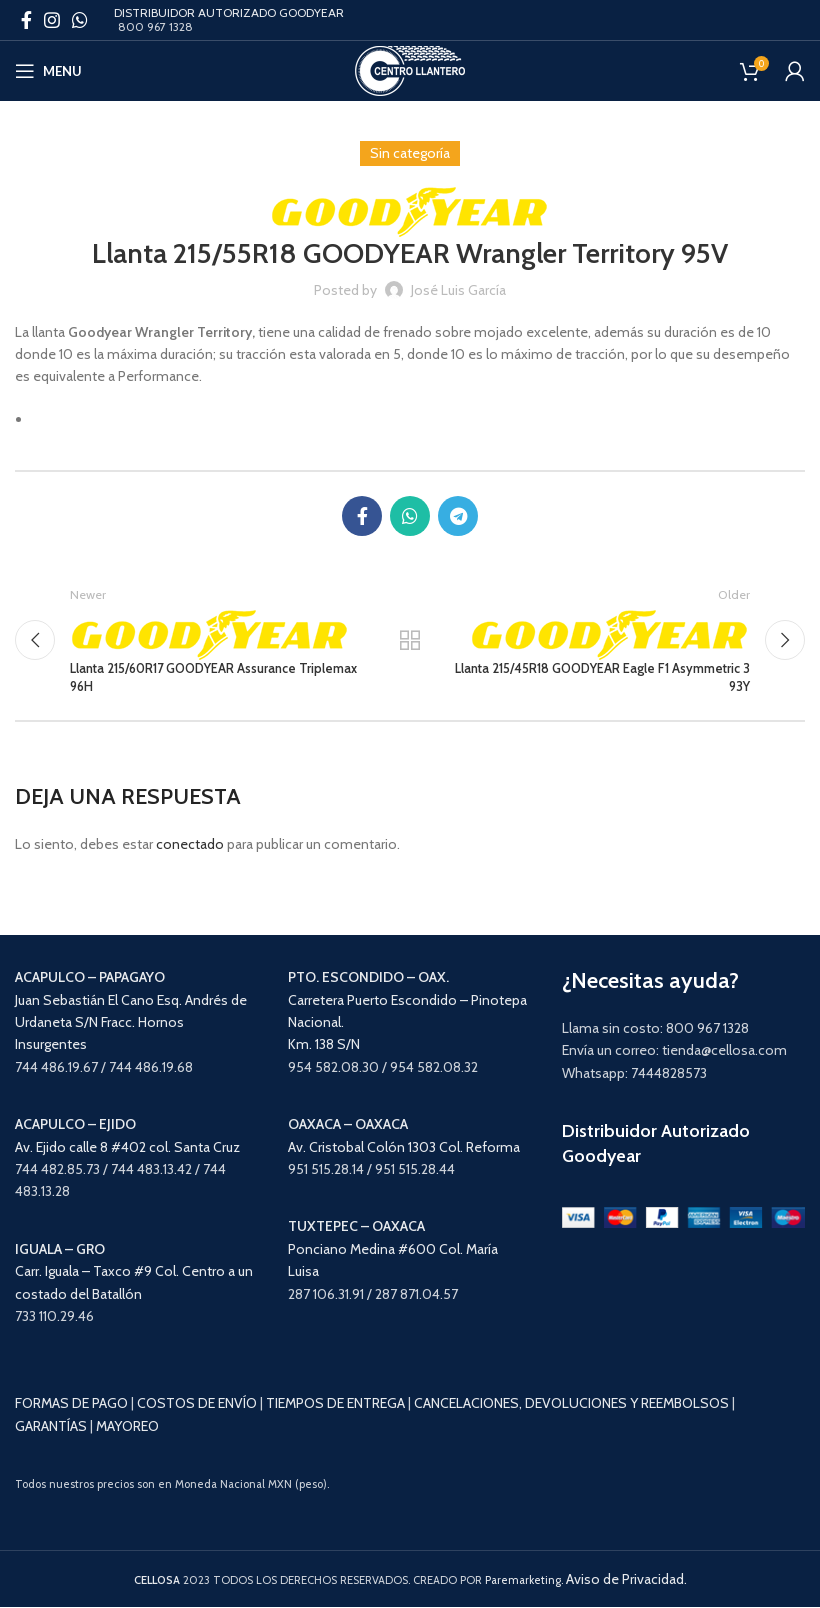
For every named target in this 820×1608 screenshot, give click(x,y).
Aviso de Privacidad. (626, 1579)
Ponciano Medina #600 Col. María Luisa (393, 1249)
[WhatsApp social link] (80, 20)
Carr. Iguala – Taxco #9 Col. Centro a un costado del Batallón (134, 1271)
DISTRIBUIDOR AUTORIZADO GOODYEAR (229, 12)
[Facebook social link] (26, 20)
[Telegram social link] (458, 516)
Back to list (410, 640)
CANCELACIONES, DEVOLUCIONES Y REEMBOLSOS (571, 1404)
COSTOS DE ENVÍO (197, 1404)
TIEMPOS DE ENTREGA (335, 1404)
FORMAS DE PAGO (71, 1404)
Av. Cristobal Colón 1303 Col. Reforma (404, 1147)
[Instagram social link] (52, 20)
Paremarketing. (524, 1580)
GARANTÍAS (51, 1426)
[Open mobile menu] (48, 71)
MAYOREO (127, 1426)
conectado (190, 844)
